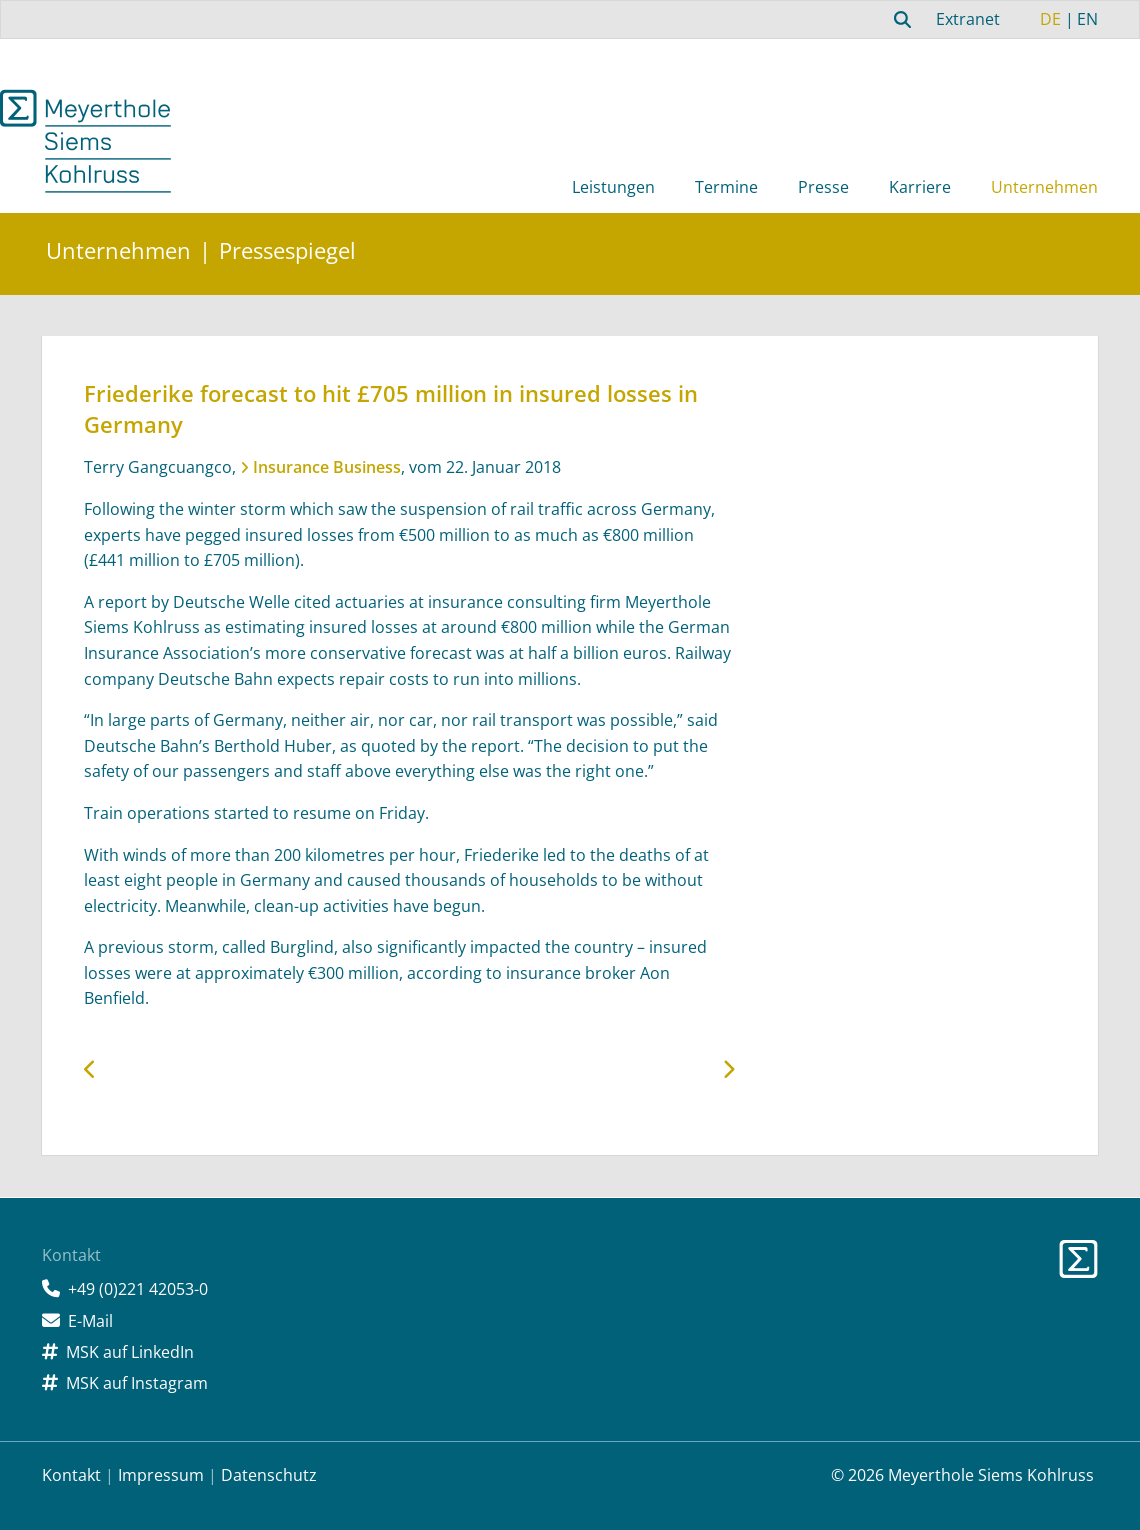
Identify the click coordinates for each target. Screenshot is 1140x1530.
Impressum (161, 1475)
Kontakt (71, 1475)
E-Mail (90, 1321)
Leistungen (613, 187)
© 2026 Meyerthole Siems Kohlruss (962, 1475)
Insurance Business (327, 467)
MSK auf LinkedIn (130, 1352)
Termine (726, 187)
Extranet (968, 19)
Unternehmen (1044, 187)
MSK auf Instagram (137, 1383)
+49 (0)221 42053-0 (138, 1289)
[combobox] (900, 19)
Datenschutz (269, 1475)
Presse (823, 187)
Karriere (920, 187)
